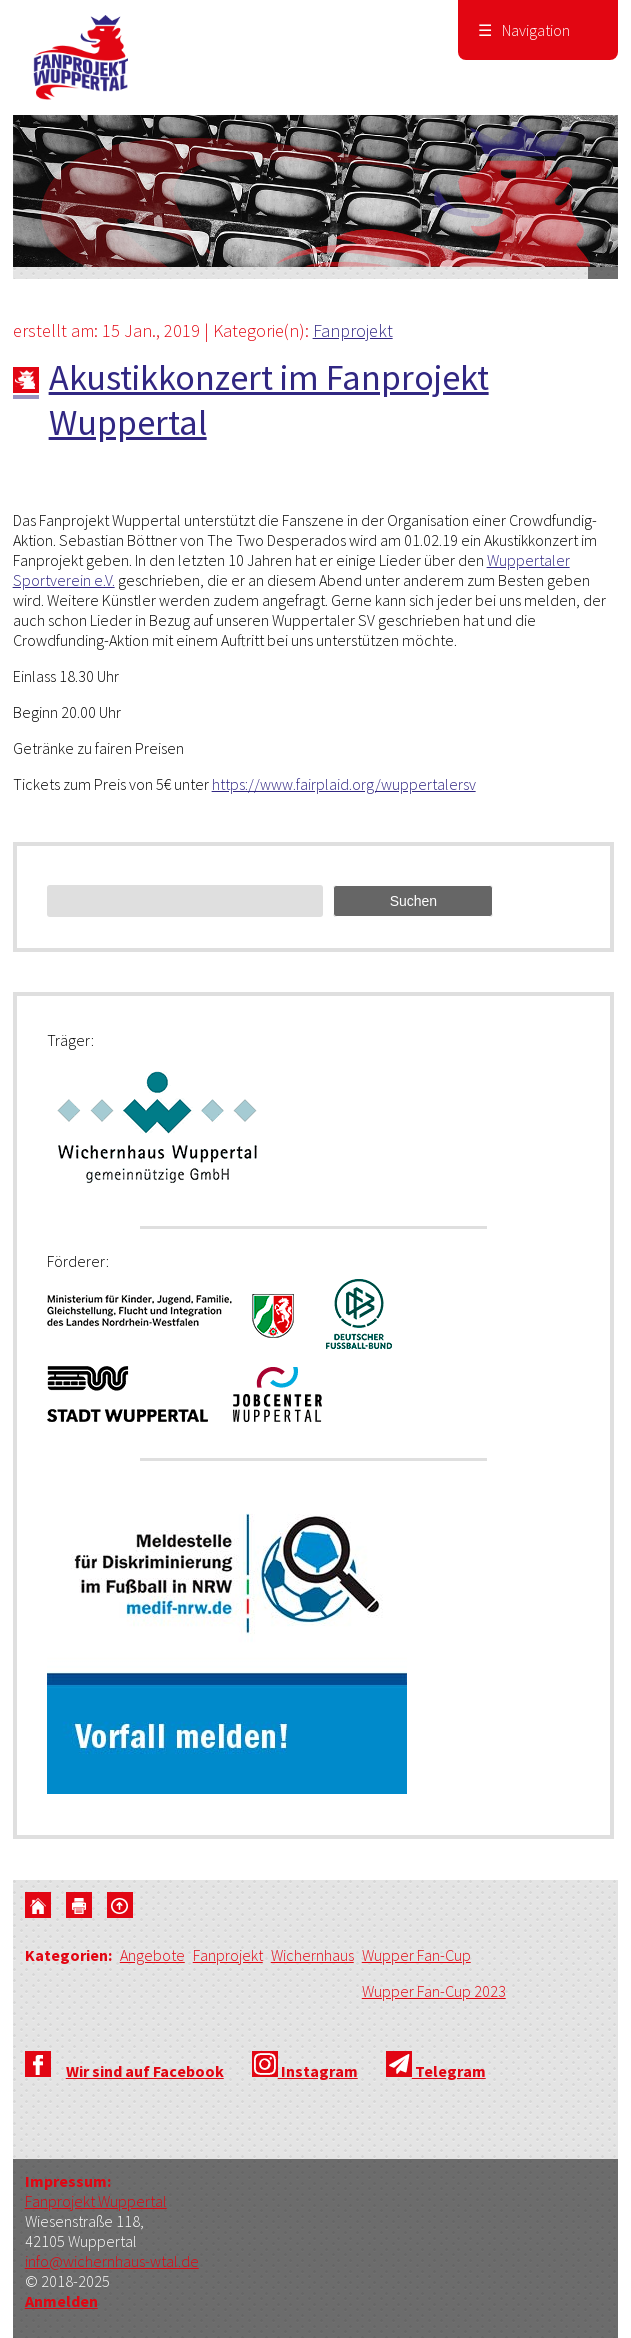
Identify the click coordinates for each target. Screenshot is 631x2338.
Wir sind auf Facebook (145, 2071)
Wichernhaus (312, 1955)
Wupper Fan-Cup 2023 (434, 1991)
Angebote (152, 1955)
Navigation (524, 30)
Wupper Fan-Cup (416, 1955)
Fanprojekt (353, 330)
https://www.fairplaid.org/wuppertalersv (344, 784)
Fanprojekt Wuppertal (96, 2201)
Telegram (436, 2071)
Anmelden (61, 2301)
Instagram (305, 2071)
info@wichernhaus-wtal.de (112, 2261)
